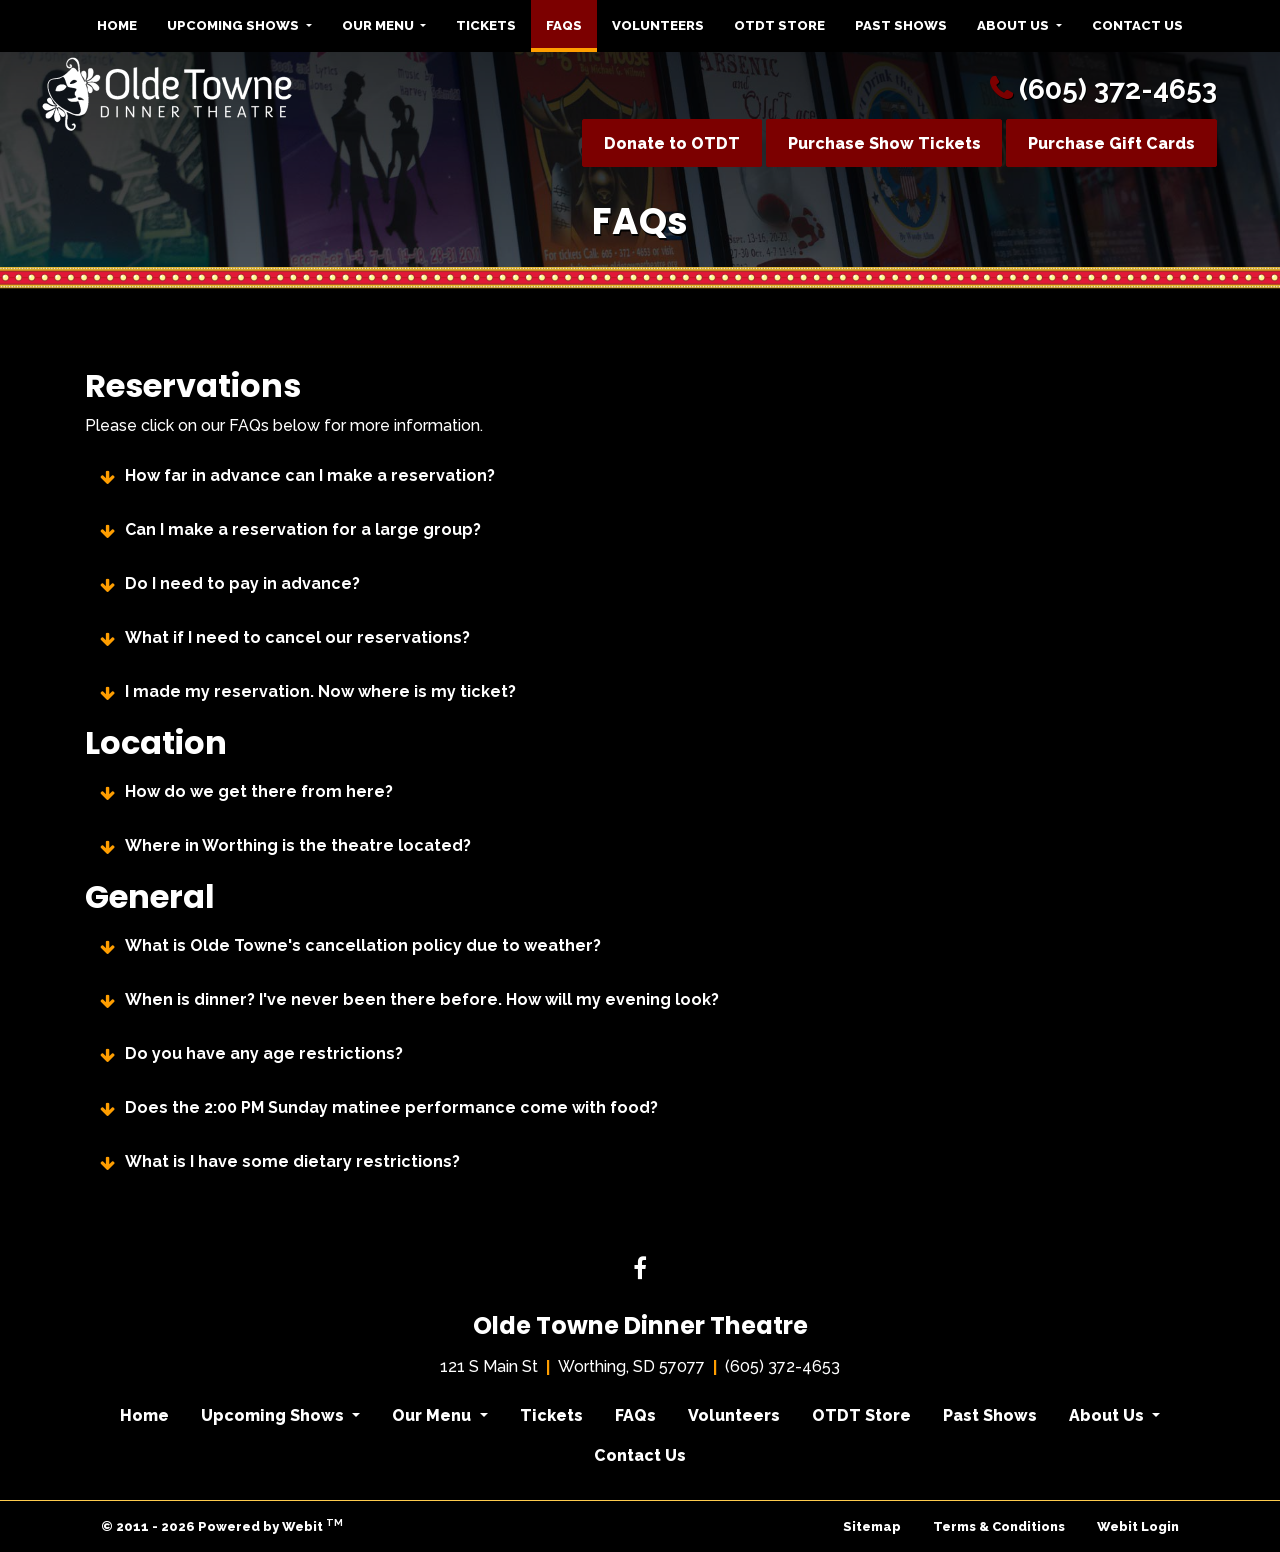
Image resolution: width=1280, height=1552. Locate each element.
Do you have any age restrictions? (264, 1054)
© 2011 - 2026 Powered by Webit (222, 1525)
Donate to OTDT (672, 143)
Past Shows (901, 25)
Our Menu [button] (379, 25)
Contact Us (1137, 25)
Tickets (486, 25)
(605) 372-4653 (1118, 89)
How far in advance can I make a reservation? (310, 476)
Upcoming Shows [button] (234, 25)
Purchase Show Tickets (884, 143)
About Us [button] (1014, 25)
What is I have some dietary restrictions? (292, 1162)
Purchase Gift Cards (1111, 143)
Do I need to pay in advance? (242, 584)
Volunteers (658, 25)
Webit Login (1138, 1526)
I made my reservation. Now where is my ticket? (320, 692)
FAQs (571, 20)
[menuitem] (117, 26)
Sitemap (872, 1526)
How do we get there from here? (259, 792)
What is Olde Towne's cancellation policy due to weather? (363, 946)
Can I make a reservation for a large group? (303, 530)
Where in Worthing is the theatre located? (298, 846)
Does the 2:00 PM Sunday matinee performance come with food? (391, 1108)
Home (117, 25)
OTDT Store (779, 25)
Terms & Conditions (999, 1526)
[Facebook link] (640, 1270)
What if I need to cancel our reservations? (297, 638)
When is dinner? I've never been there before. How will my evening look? (422, 1000)
